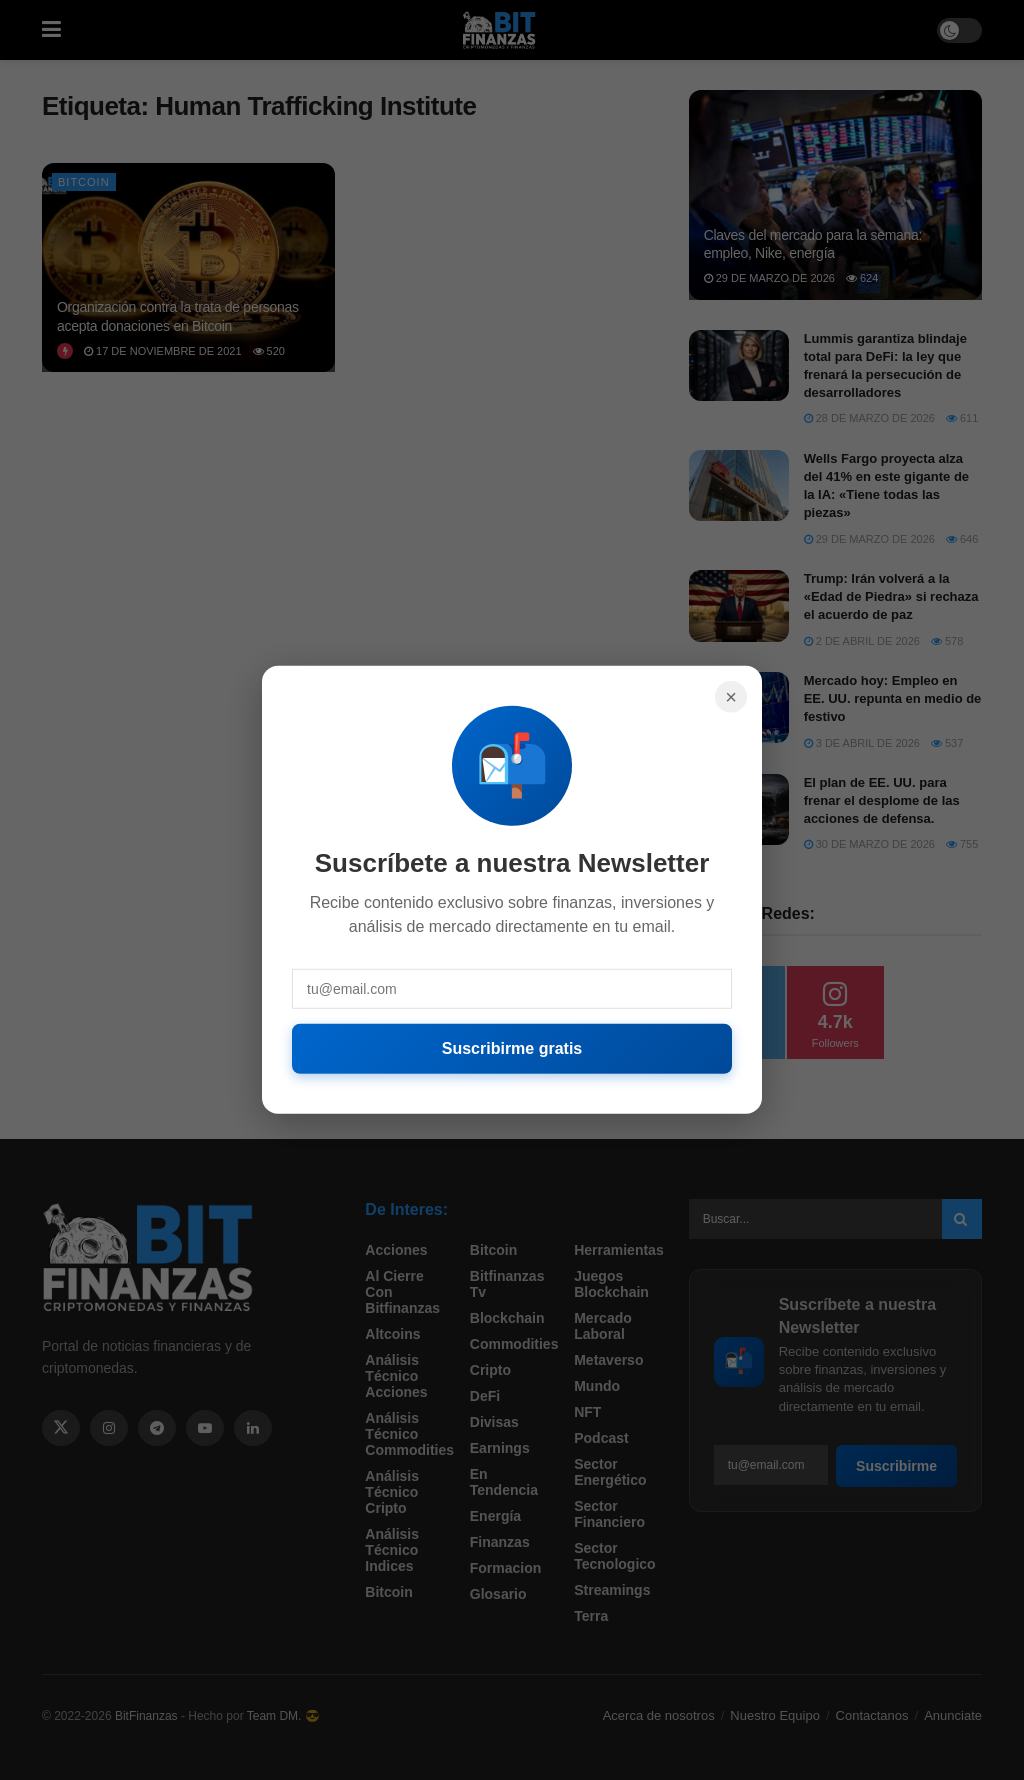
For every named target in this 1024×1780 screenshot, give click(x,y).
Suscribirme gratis (512, 1048)
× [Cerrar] (731, 697)
